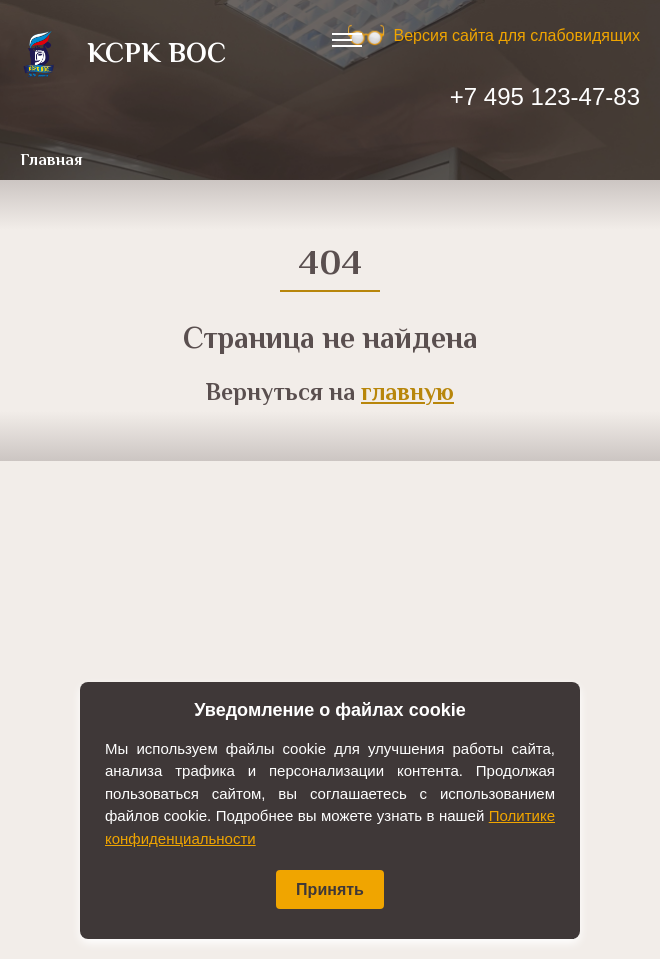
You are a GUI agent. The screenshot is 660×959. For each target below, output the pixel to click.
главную (407, 394)
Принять (330, 889)
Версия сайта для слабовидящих (517, 35)
